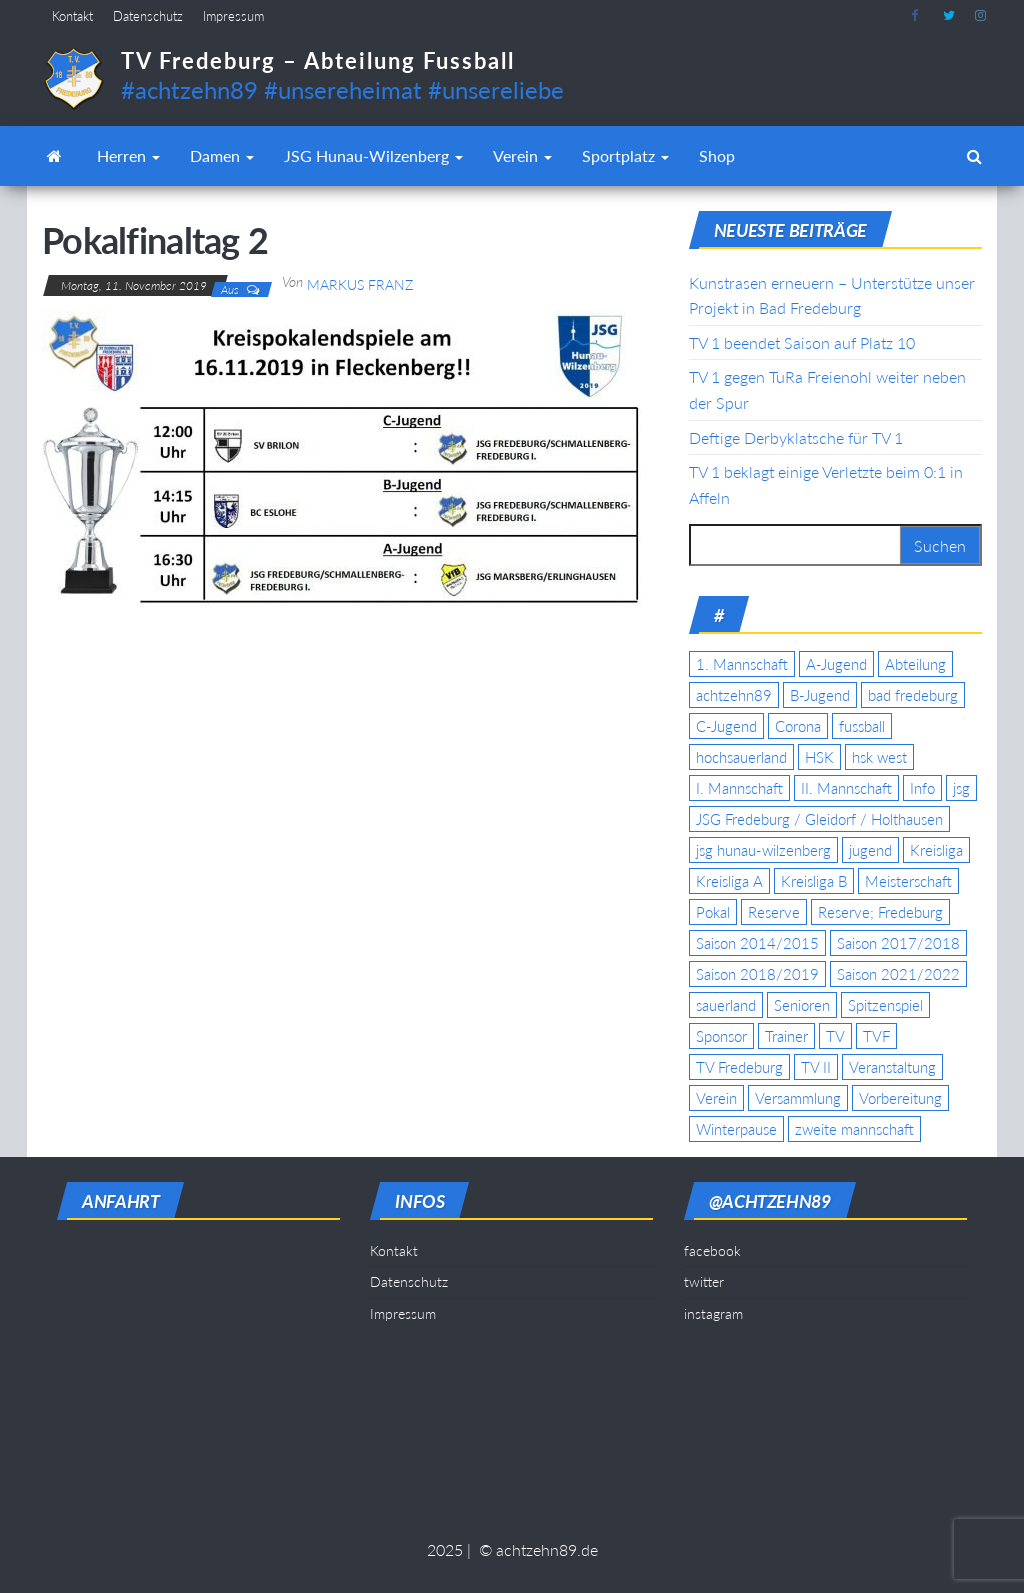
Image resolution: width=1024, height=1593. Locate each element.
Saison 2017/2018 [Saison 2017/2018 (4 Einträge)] (898, 943)
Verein (522, 155)
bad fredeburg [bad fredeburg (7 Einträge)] (913, 695)
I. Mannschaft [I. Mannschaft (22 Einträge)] (739, 788)
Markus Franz (360, 284)
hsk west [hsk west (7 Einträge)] (879, 757)
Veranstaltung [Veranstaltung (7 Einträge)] (892, 1067)
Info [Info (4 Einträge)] (922, 788)
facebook (917, 16)
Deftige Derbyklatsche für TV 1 (796, 437)
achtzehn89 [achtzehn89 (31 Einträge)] (734, 695)
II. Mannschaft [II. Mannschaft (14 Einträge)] (846, 788)
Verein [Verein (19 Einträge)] (716, 1098)
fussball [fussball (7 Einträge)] (862, 726)
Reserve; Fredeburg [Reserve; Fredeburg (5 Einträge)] (880, 912)
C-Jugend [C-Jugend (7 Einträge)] (726, 726)
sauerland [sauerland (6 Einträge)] (726, 1005)
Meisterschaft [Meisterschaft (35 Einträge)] (908, 881)
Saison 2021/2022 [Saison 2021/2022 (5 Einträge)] (898, 974)
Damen (222, 155)
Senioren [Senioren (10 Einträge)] (802, 1005)
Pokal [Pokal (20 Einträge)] (713, 912)
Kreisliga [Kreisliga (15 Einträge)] (936, 850)
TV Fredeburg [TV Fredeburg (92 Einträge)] (739, 1067)
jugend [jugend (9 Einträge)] (870, 850)
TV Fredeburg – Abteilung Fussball (318, 60)
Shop (717, 155)
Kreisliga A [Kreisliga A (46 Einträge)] (729, 881)
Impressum (233, 16)
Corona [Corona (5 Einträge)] (798, 726)
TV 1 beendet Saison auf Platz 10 (802, 342)
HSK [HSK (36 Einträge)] (819, 757)
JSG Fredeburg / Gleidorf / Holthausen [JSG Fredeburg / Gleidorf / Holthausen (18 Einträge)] (819, 819)
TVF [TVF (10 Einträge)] (876, 1036)
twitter (949, 16)
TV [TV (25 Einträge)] (835, 1036)
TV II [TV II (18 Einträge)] (816, 1067)
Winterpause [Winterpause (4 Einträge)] (736, 1129)
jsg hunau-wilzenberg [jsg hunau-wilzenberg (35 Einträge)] (763, 850)
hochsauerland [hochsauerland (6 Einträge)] (741, 757)
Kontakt (72, 16)
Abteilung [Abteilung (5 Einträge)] (915, 664)
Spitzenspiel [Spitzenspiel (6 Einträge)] (885, 1005)
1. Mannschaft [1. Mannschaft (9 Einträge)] (742, 664)
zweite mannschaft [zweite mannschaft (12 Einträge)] (854, 1129)
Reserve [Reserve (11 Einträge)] (774, 912)
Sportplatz (625, 155)
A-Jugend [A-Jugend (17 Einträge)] (836, 664)
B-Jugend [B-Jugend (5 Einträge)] (820, 695)
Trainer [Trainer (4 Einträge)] (786, 1036)
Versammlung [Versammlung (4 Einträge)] (798, 1098)
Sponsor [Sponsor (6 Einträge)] (721, 1036)
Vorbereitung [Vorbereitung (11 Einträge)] (900, 1098)
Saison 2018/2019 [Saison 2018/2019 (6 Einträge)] (757, 974)
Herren (128, 155)
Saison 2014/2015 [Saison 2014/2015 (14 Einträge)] (757, 943)
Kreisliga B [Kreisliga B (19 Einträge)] (814, 881)
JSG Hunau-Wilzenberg (373, 155)
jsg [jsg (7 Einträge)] (961, 788)
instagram (981, 16)
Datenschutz (148, 16)
